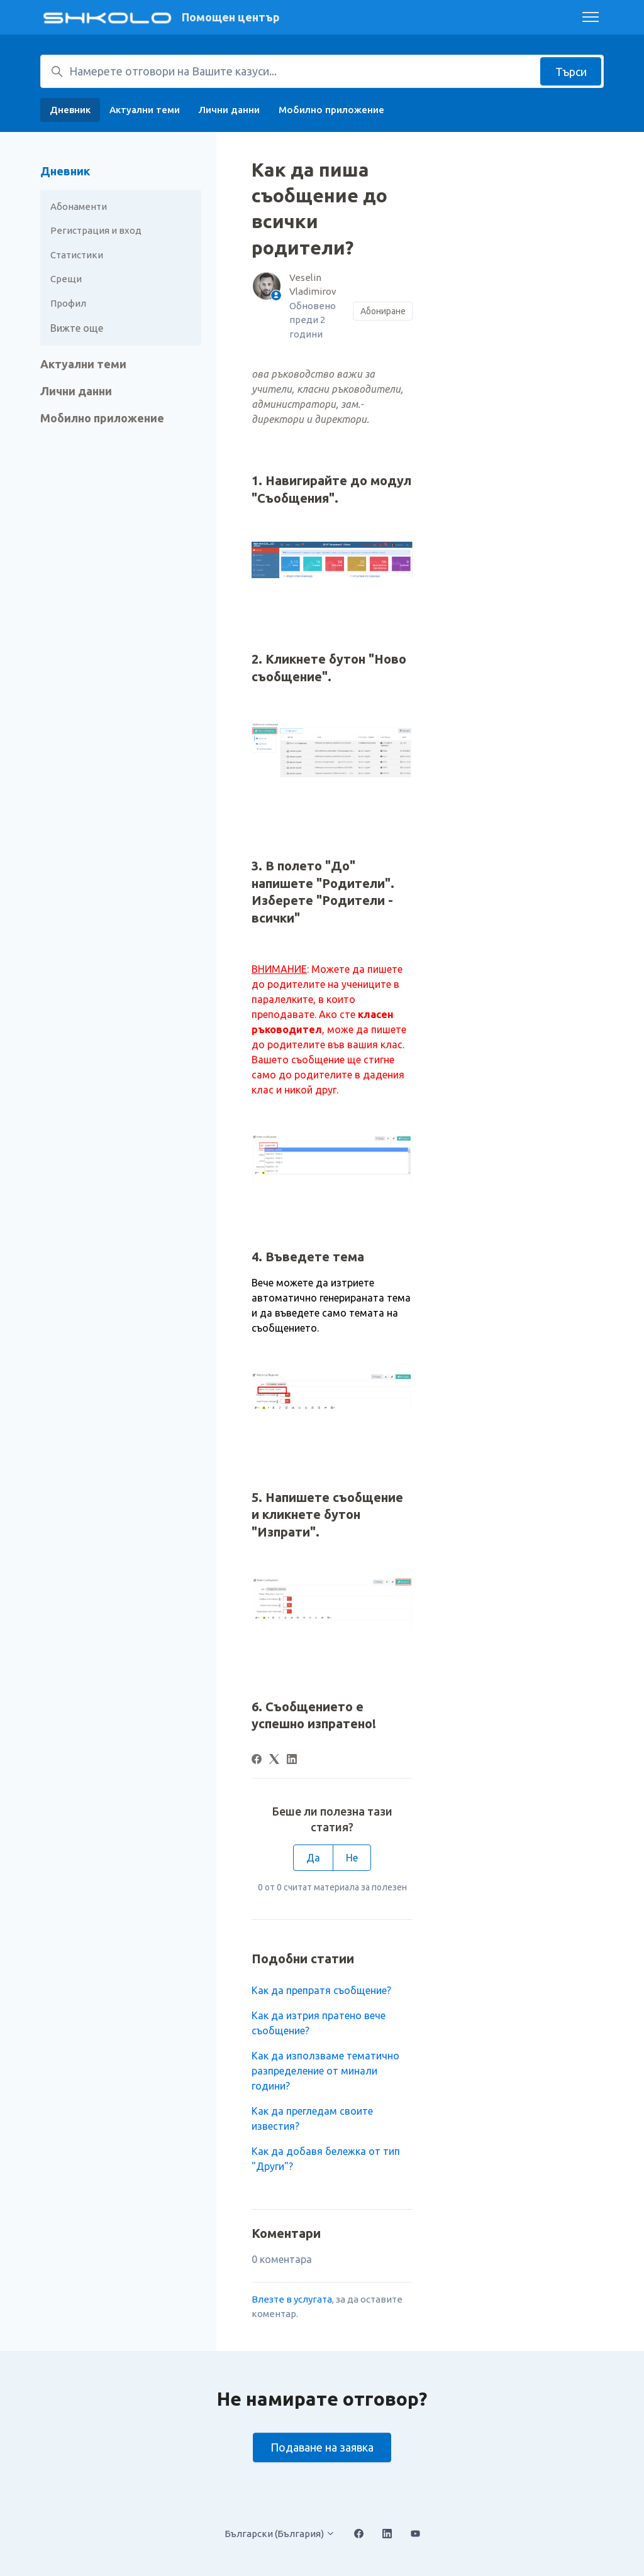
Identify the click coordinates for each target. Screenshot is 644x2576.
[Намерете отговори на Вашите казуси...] (322, 71)
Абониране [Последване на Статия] (383, 311)
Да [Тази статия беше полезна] (313, 1857)
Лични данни (229, 109)
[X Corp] (274, 1760)
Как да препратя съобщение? (321, 1990)
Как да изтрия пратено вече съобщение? (319, 2023)
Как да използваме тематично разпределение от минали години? (325, 2070)
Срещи (66, 278)
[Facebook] (257, 1760)
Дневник (70, 109)
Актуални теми (144, 109)
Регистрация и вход (96, 230)
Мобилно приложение (331, 109)
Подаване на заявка (322, 2447)
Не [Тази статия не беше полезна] (352, 1857)
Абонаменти (78, 206)
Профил (68, 303)
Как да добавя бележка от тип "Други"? (326, 2159)
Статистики (76, 254)
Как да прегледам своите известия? (312, 2118)
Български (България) (280, 2533)
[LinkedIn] (292, 1760)
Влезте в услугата (292, 2299)
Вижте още (76, 328)
